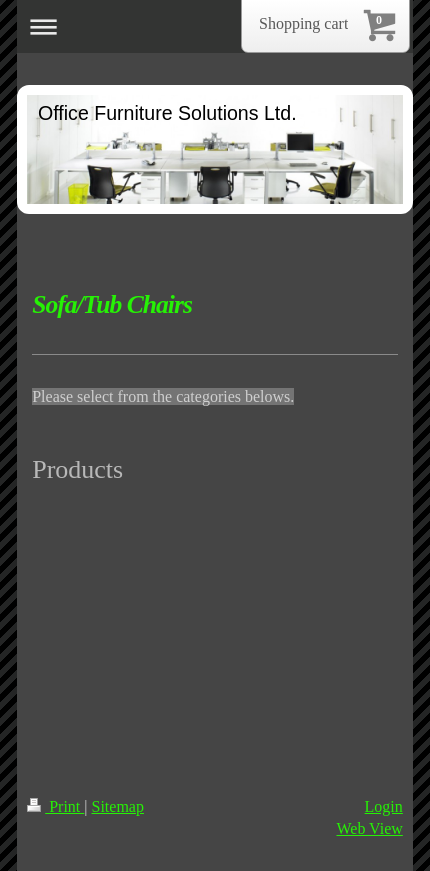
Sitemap (118, 806)
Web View (369, 828)
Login (384, 806)
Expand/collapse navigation (215, 26)
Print (55, 806)
